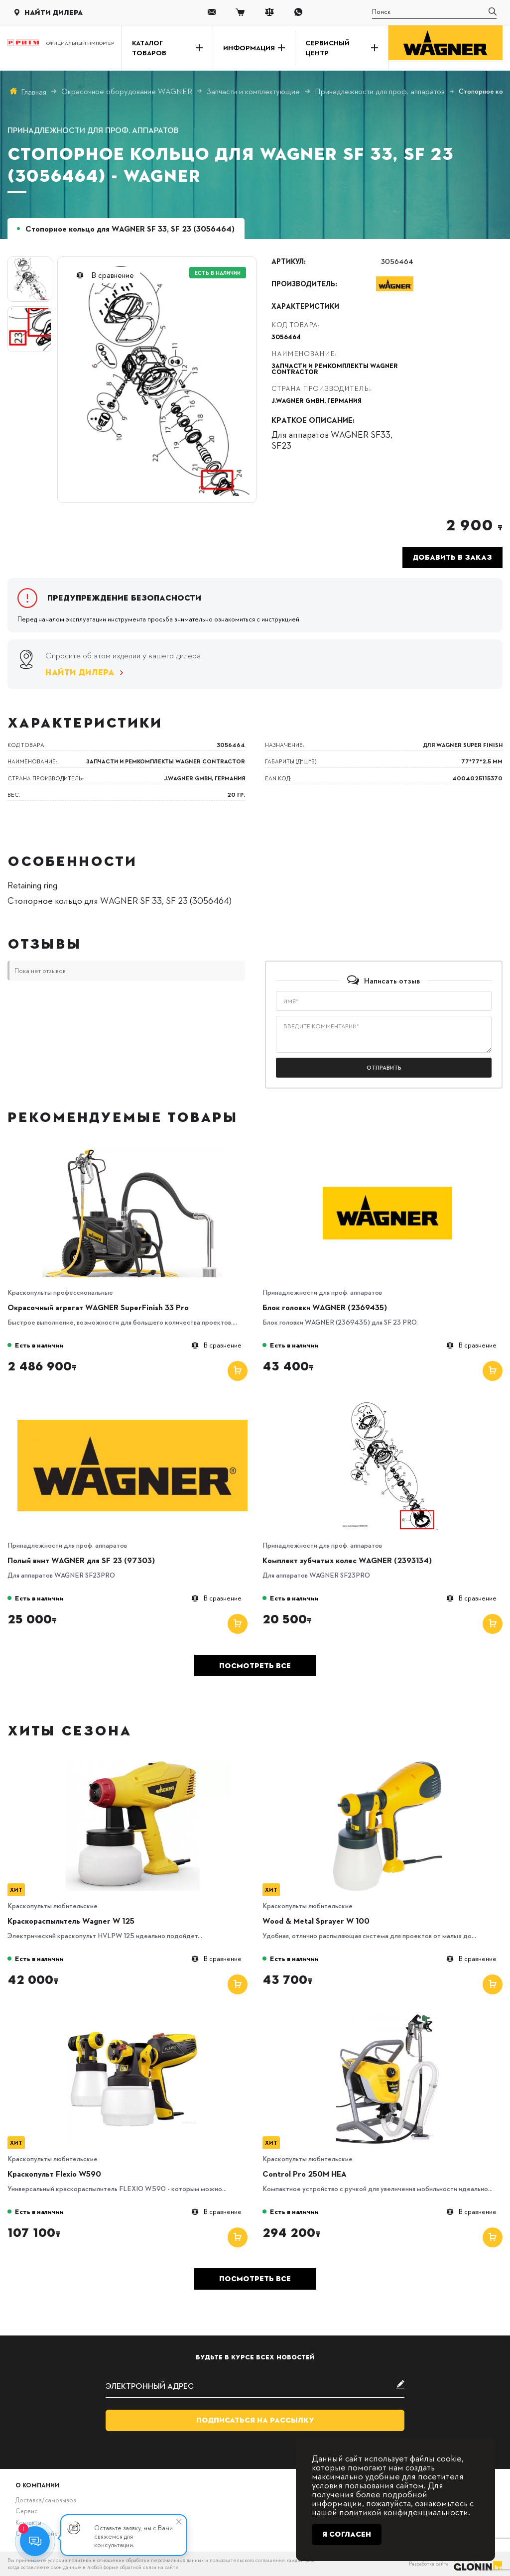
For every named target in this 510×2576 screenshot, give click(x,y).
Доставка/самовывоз (45, 2499)
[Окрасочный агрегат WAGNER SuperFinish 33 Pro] (132, 1151)
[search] (434, 12)
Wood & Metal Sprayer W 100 (316, 1921)
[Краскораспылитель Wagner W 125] (132, 1764)
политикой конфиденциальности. (404, 2511)
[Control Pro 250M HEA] (387, 2017)
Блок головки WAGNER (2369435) (324, 1307)
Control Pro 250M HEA (304, 2174)
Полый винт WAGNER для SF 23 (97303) (81, 1560)
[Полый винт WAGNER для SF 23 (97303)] (132, 1404)
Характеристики (305, 306)
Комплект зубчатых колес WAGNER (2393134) (347, 1560)
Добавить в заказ (452, 557)
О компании (37, 2484)
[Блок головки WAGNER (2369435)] (387, 1151)
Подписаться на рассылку (255, 2420)
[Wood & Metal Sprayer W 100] (387, 1764)
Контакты (28, 2522)
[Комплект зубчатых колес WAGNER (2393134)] (387, 1404)
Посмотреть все (255, 1665)
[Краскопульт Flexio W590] (132, 2017)
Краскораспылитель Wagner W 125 (70, 1921)
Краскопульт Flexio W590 (54, 2174)
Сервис (26, 2510)
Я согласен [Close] (346, 2534)
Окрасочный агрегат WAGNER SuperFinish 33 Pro (98, 1307)
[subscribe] (255, 2385)
